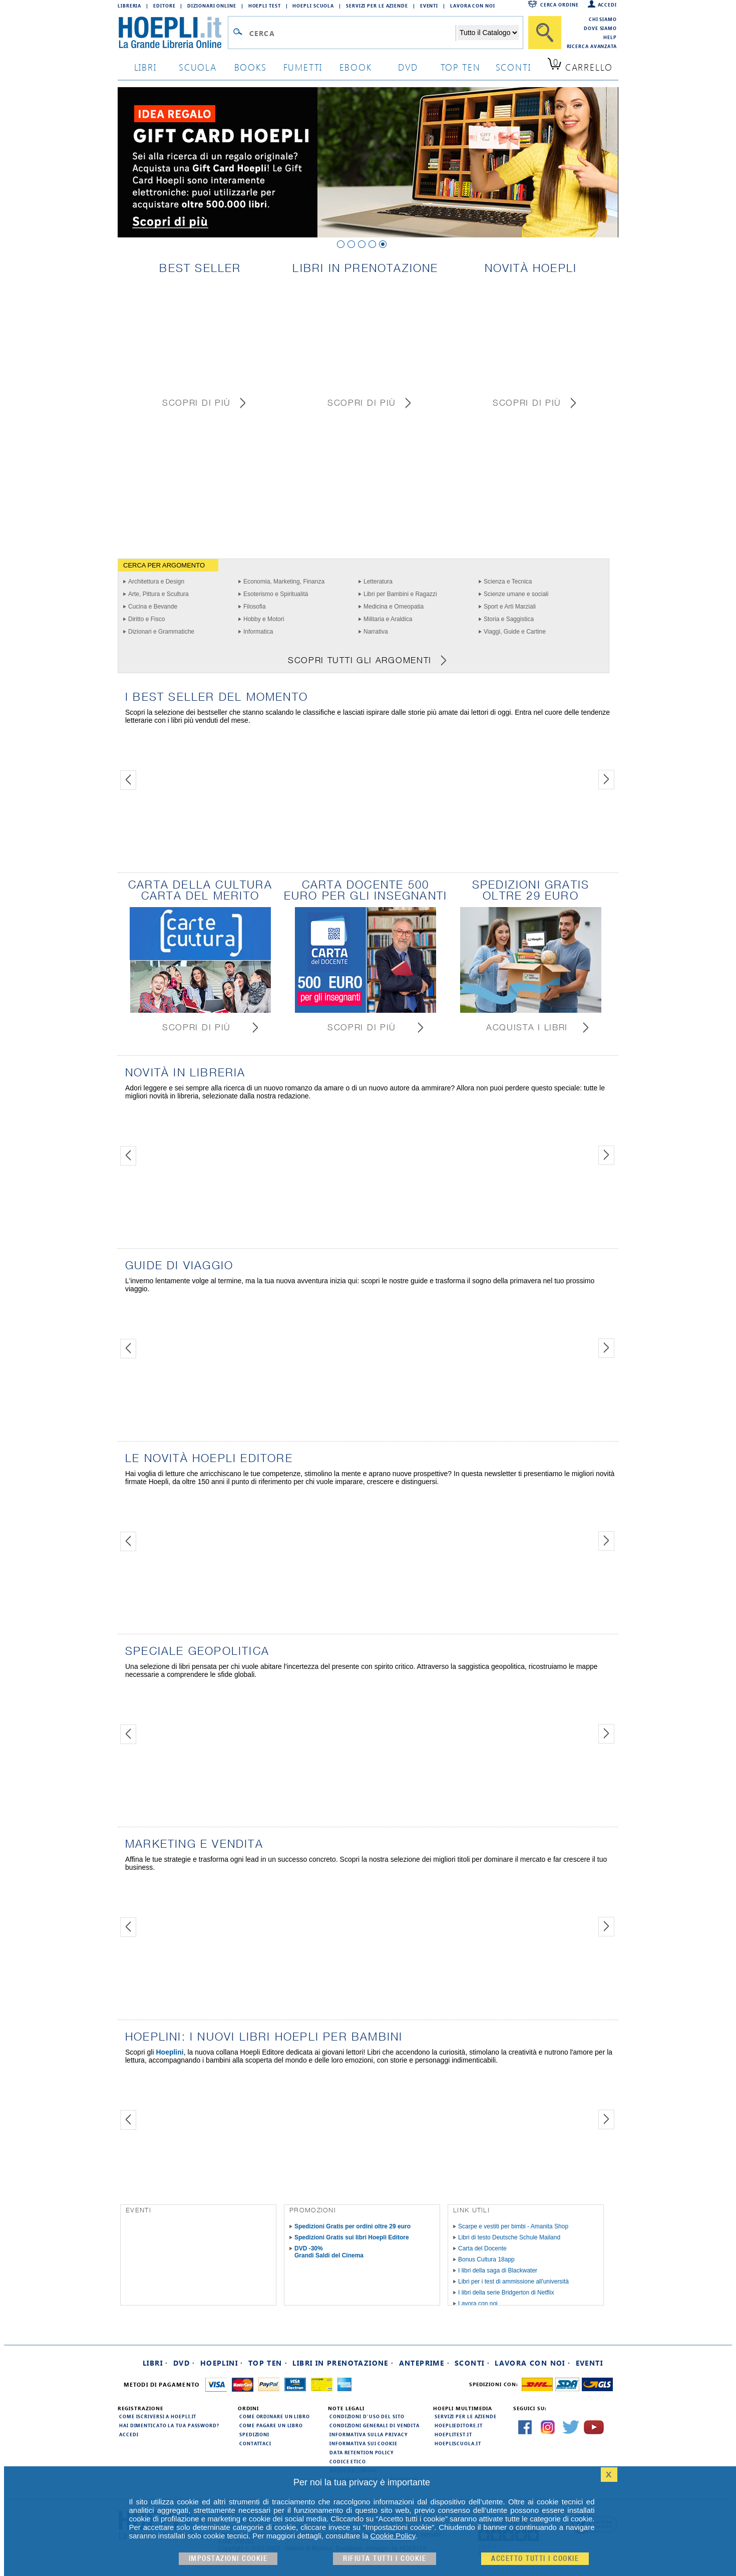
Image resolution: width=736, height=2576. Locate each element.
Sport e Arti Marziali (510, 606)
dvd (408, 67)
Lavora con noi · (532, 2363)
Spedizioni (254, 2434)
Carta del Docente (482, 2248)
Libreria (129, 6)
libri (145, 67)
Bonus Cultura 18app (486, 2259)
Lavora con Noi (472, 6)
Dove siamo (600, 28)
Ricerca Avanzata (592, 46)
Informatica (258, 631)
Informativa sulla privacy (368, 2434)
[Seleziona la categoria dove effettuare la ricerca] (488, 32)
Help (610, 37)
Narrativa (375, 631)
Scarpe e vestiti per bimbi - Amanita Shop (513, 2226)
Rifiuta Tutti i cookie (384, 2558)
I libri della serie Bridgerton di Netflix (506, 2292)
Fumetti (303, 67)
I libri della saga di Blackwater (497, 2270)
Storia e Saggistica (509, 619)
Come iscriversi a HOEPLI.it (157, 2416)
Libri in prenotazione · (343, 2363)
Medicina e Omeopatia (393, 606)
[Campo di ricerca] (352, 33)
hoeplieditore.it (458, 2425)
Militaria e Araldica (387, 619)
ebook (355, 67)
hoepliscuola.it (458, 2443)
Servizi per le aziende (377, 6)
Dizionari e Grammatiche (161, 631)
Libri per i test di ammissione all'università (513, 2281)
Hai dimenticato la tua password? (169, 2425)
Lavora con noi (478, 2303)
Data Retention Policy (361, 2452)
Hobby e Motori (263, 619)
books (250, 67)
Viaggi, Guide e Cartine (515, 631)
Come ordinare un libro (274, 2416)
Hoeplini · (221, 2363)
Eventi (429, 6)
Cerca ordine (559, 5)
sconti (513, 67)
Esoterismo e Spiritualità (275, 594)
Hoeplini (169, 2052)
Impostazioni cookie (228, 2558)
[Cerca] (544, 32)
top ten (461, 67)
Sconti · (472, 2363)
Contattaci (255, 2443)
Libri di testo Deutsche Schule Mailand (509, 2237)
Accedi (607, 5)
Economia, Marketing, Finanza (283, 581)
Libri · (155, 2363)
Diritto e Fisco (146, 619)
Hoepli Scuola (313, 6)
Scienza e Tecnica (508, 581)
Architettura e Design (156, 581)
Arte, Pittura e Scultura (158, 594)
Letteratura (378, 581)
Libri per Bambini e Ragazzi (400, 594)
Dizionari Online (211, 6)
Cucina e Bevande (152, 606)
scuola (198, 67)
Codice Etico (347, 2461)
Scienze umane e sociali (516, 594)
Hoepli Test (264, 6)
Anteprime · (424, 2363)
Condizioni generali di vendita (374, 2425)
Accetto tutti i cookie (535, 2558)
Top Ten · (268, 2363)
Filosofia (254, 606)
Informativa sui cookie (363, 2443)
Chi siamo (603, 19)
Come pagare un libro (271, 2425)
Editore (164, 6)
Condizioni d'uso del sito (367, 2416)
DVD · (184, 2363)
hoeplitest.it (453, 2434)
